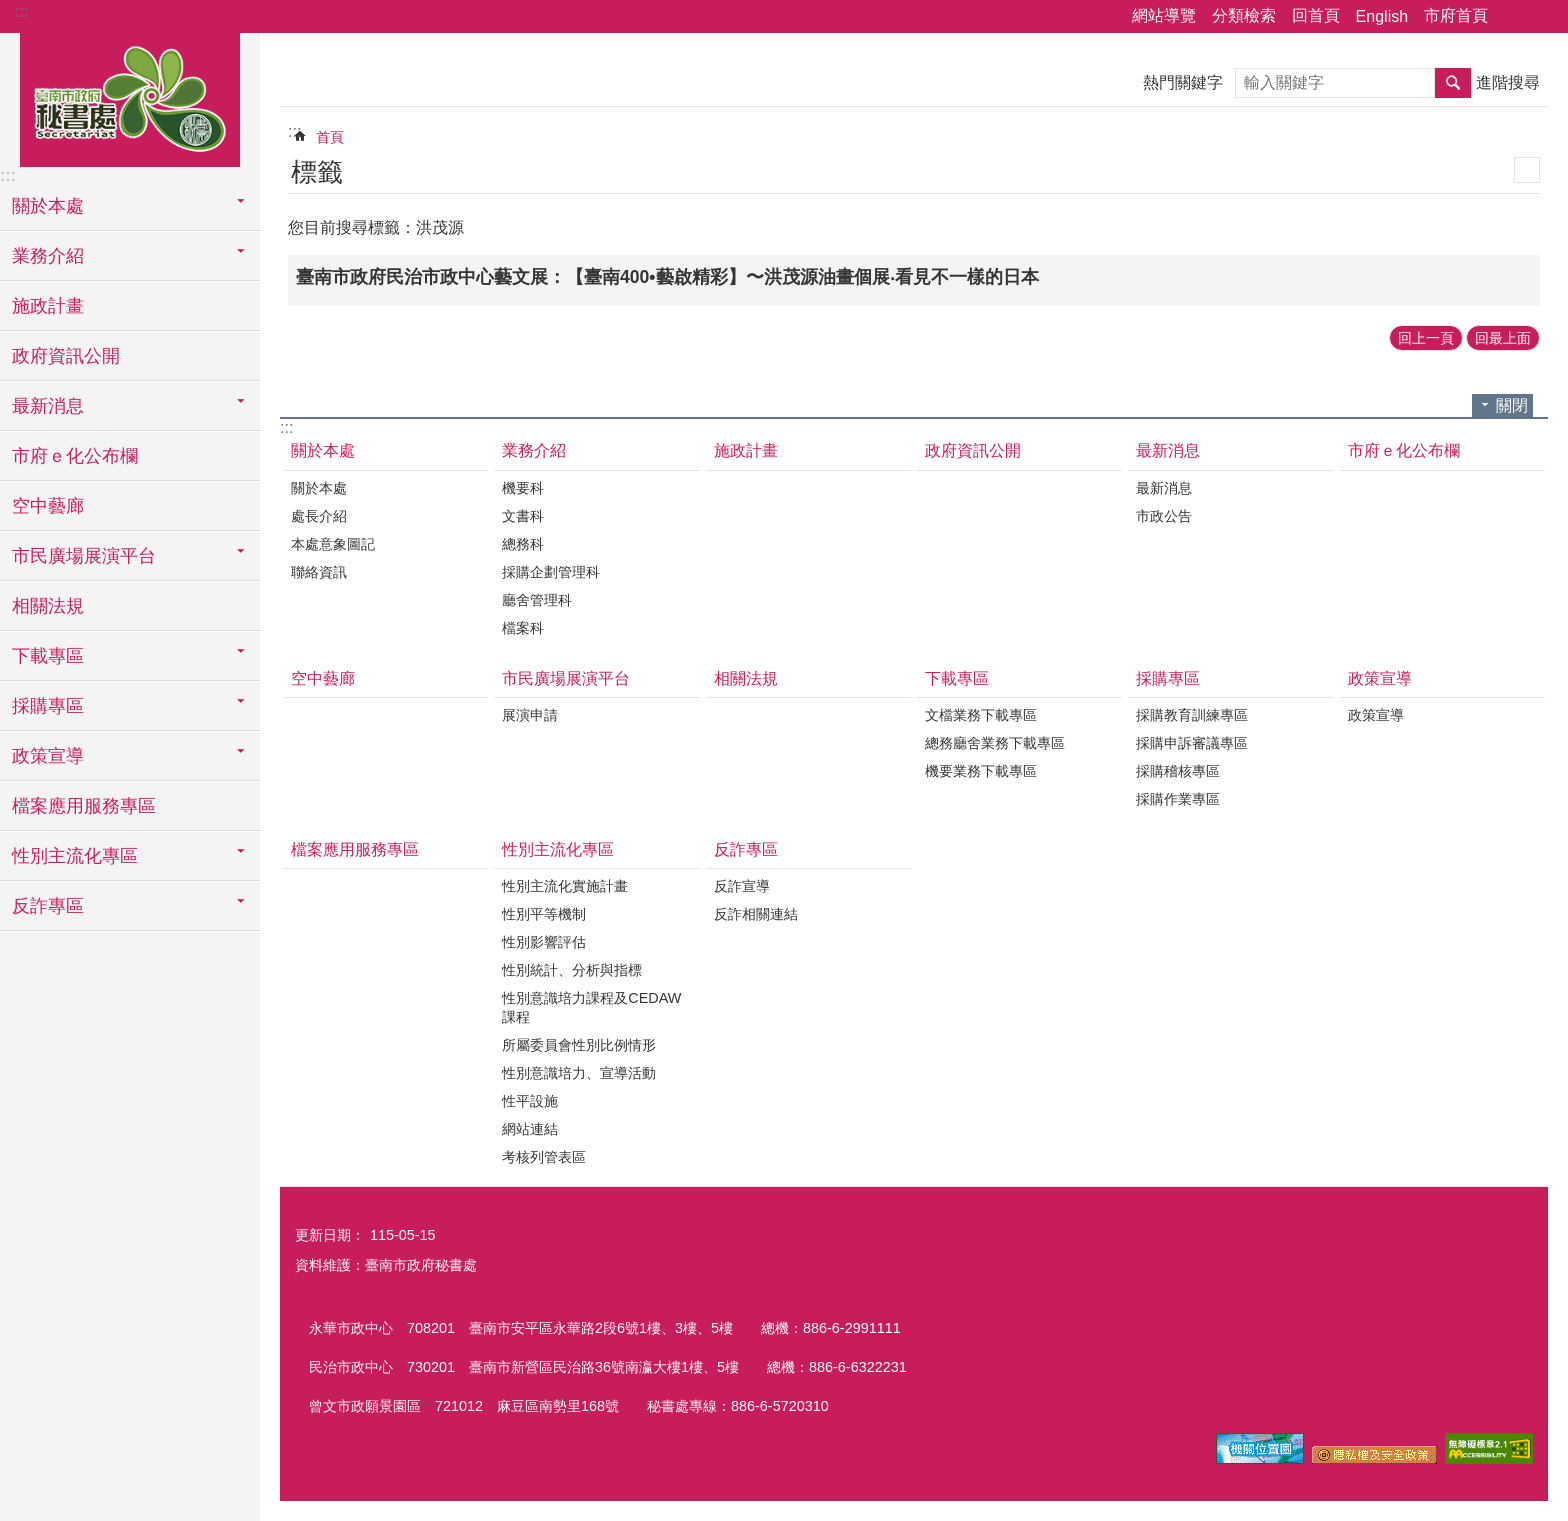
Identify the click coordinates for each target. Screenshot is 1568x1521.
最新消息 (1168, 450)
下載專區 (957, 678)
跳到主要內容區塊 (10, 10)
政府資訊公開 (66, 356)
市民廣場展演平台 (566, 678)
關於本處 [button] (48, 206)
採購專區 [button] (48, 706)
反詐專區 (746, 849)
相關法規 (48, 606)
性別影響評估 (544, 942)
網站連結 (530, 1129)
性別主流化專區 (558, 849)
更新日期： (330, 1235)
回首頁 (1316, 15)
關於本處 (323, 450)
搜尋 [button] (1453, 83)
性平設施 (530, 1101)
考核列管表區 (544, 1157)
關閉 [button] (1512, 405)
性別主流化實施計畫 (565, 886)
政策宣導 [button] (48, 756)
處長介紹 (319, 516)
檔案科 (523, 628)
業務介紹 (534, 450)
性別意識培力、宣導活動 (579, 1073)
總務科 (523, 544)
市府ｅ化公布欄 (75, 456)
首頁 (330, 137)
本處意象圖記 (333, 544)
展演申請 (530, 715)
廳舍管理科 (537, 600)
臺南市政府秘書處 (130, 97)
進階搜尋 (1508, 82)
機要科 (523, 488)
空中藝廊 (48, 506)
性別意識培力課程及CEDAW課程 (591, 1007)
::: (21, 11)
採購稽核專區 (1178, 771)
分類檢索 (1244, 15)
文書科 (523, 516)
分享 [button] (1513, 17)
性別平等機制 (544, 914)
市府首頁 (1456, 15)
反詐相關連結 (756, 914)
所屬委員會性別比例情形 (579, 1045)
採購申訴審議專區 (1192, 743)
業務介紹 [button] (48, 256)
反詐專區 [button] (48, 906)
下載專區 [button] (48, 656)
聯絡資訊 (319, 572)
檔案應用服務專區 (84, 806)
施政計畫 (48, 306)
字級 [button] (1541, 17)
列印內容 (1527, 170)
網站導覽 (1164, 15)
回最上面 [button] (1503, 338)
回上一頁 (1426, 338)
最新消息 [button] (48, 406)
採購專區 (1168, 678)
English (1382, 16)
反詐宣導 (742, 886)
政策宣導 (1380, 678)
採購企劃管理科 (551, 572)
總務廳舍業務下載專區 (995, 743)
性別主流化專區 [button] (75, 856)
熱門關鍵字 (1183, 82)
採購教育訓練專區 (1192, 715)
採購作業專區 (1178, 799)
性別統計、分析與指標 (572, 970)
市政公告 (1164, 516)
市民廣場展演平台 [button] (84, 556)
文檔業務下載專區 (981, 715)
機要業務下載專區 (981, 771)
